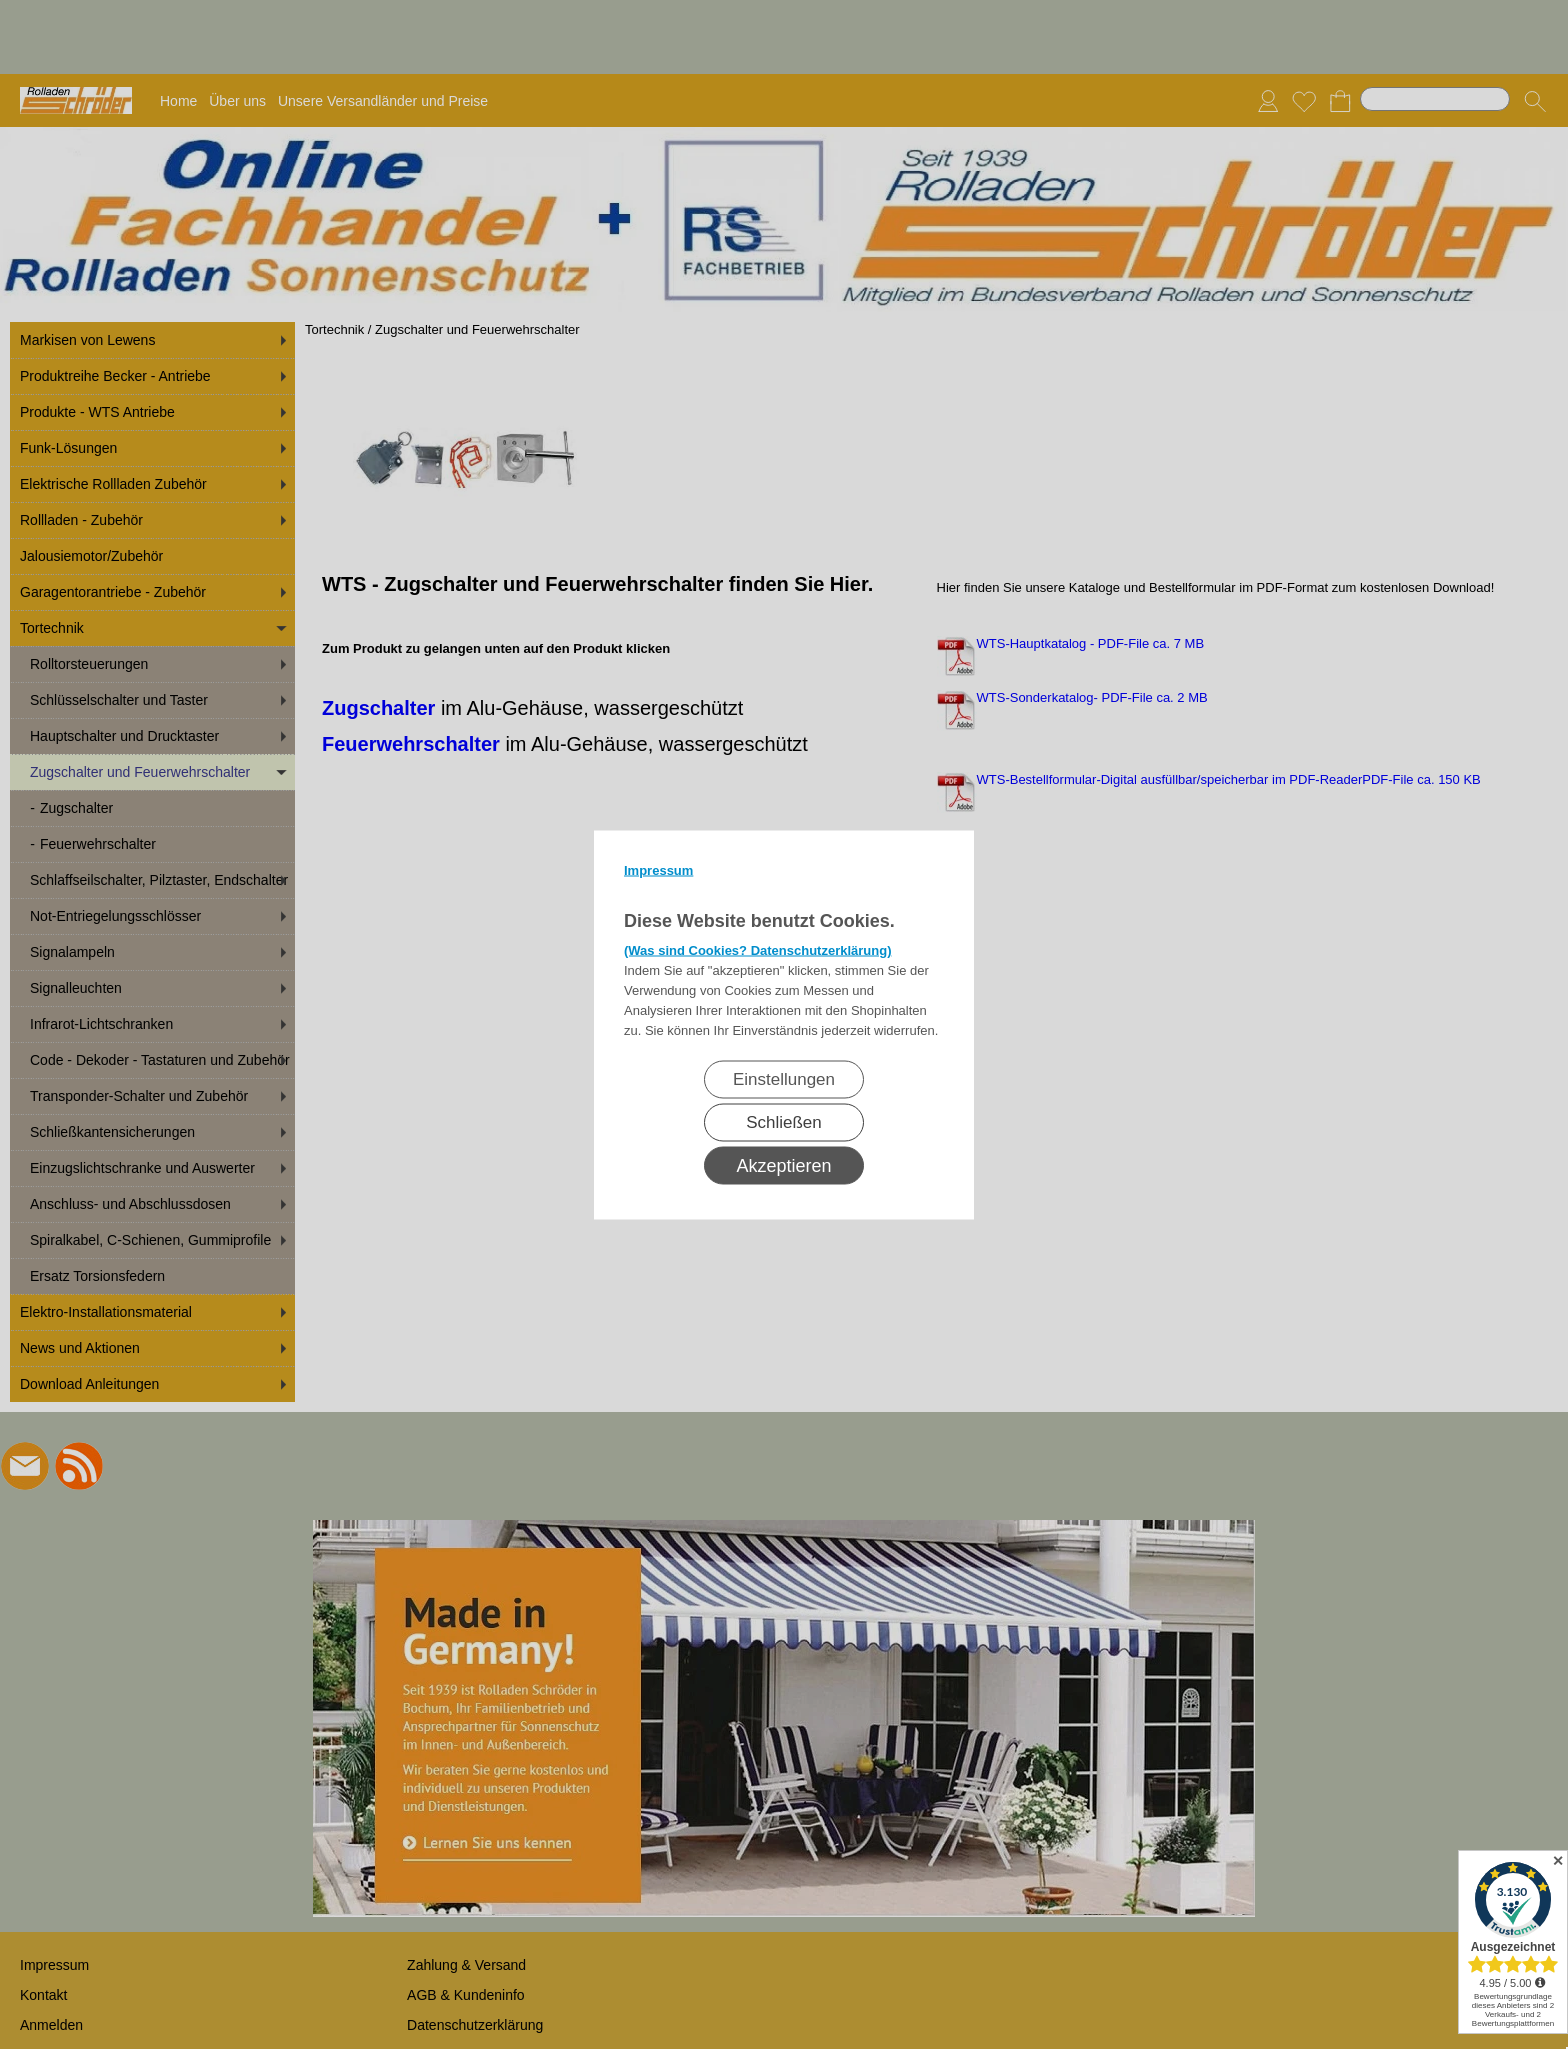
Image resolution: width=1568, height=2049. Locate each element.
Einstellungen (784, 1078)
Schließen (784, 1121)
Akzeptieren (783, 1165)
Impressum (658, 869)
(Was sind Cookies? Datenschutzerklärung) (758, 949)
